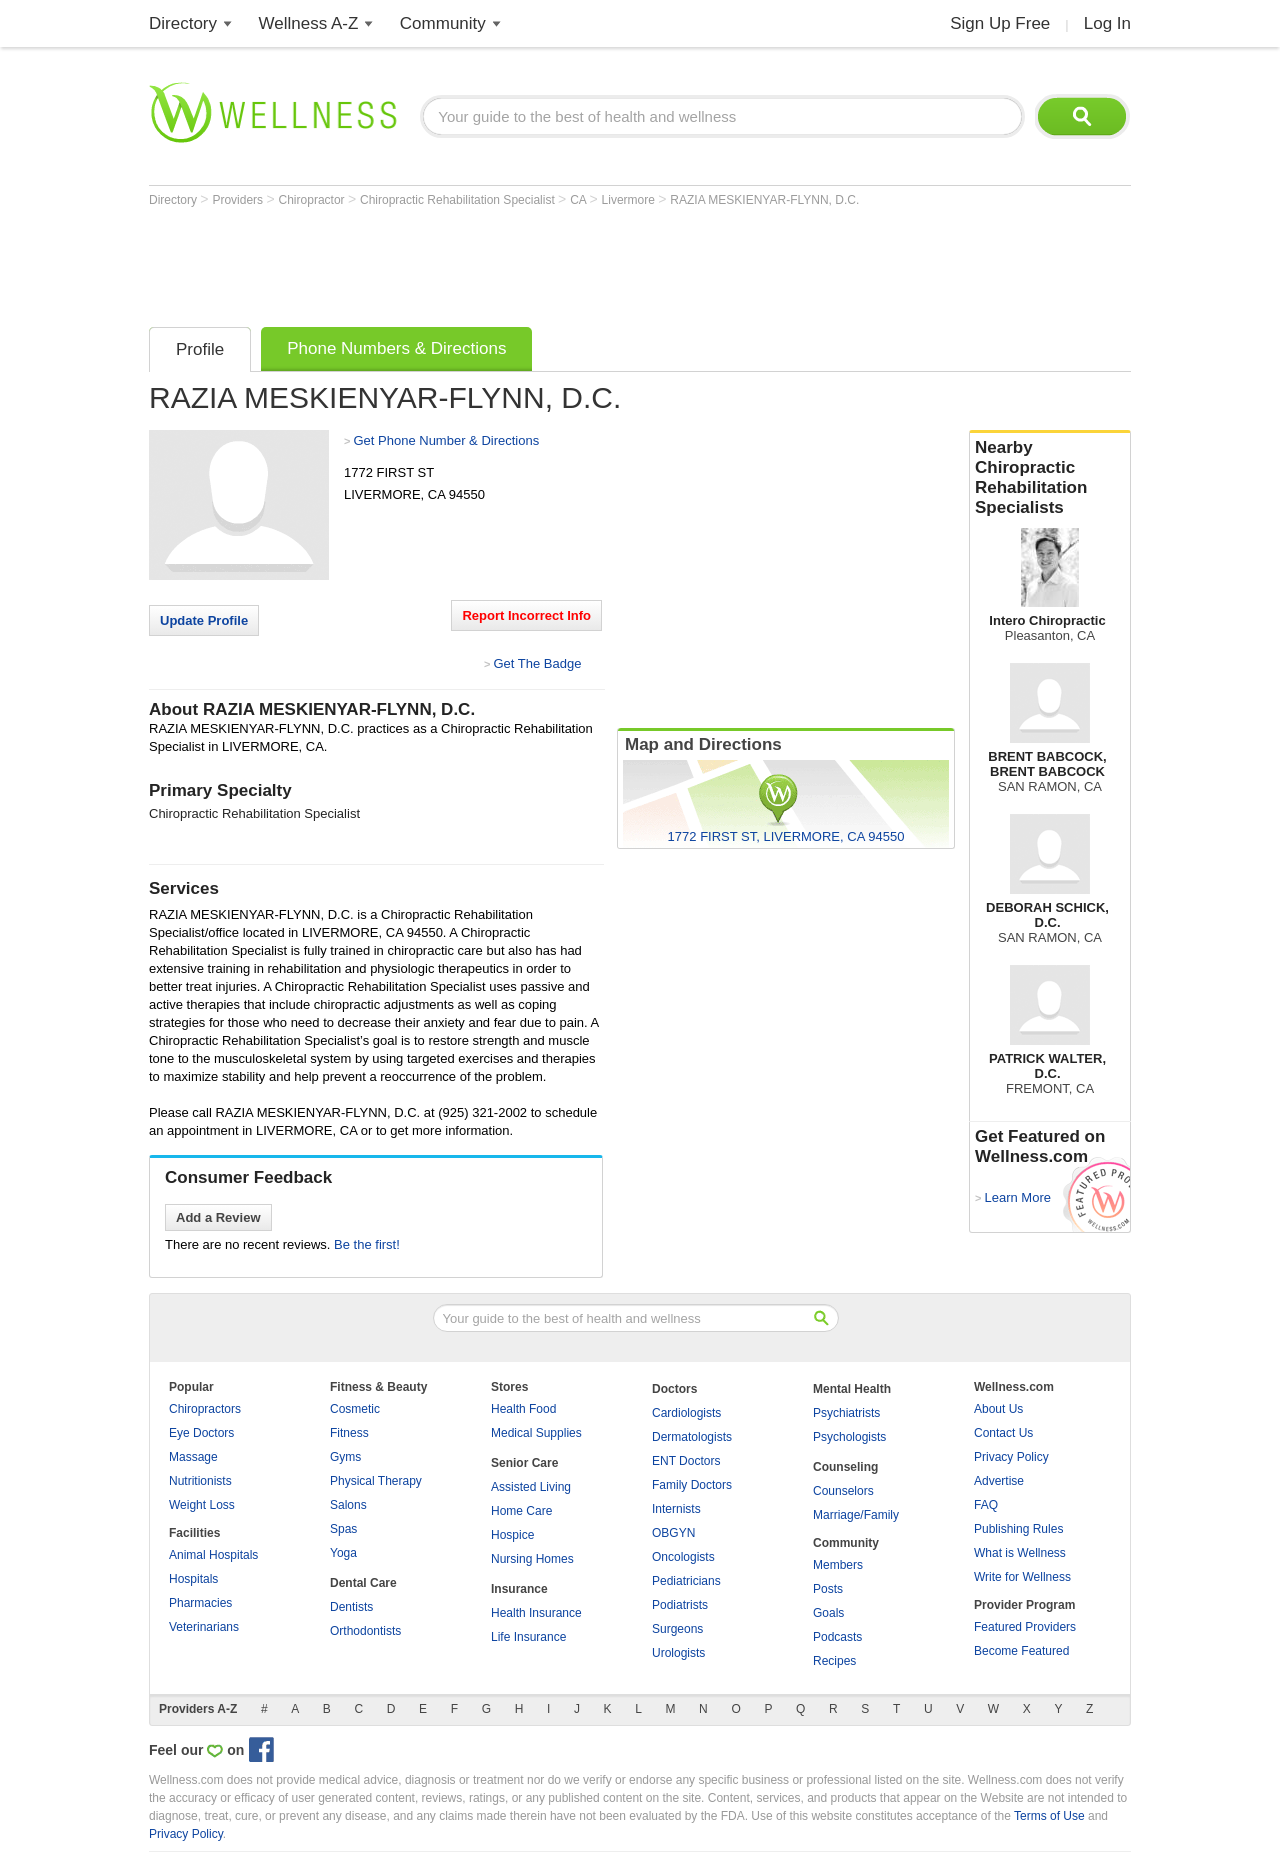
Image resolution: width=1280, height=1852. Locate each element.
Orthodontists (365, 1631)
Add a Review (218, 1217)
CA (579, 200)
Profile (200, 349)
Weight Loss (202, 1505)
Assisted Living (531, 1487)
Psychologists (849, 1437)
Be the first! (367, 1244)
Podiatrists (680, 1605)
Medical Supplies (536, 1433)
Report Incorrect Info (526, 615)
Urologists (678, 1653)
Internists (676, 1509)
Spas (343, 1529)
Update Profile (204, 620)
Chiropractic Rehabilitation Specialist (459, 200)
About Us (998, 1409)
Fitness (349, 1433)
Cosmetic (355, 1409)
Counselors (843, 1491)
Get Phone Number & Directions (446, 440)
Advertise (999, 1481)
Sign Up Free (1000, 23)
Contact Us (1003, 1433)
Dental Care (363, 1583)
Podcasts (837, 1637)
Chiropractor (313, 200)
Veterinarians (204, 1627)
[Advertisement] (513, 262)
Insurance (519, 1589)
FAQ (986, 1505)
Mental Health (852, 1389)
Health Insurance (536, 1613)
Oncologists (683, 1557)
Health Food (523, 1409)
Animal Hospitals (213, 1555)
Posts (828, 1589)
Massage (193, 1457)
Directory (183, 23)
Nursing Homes (532, 1559)
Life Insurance (528, 1637)
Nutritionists (200, 1481)
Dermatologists (692, 1437)
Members (838, 1565)
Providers (239, 200)
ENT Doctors (686, 1461)
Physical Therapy (376, 1481)
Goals (828, 1613)
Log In (1107, 23)
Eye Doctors (201, 1433)
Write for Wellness (1022, 1577)
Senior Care (524, 1463)
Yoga (343, 1553)
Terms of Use (1049, 1816)
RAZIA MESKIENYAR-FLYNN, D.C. (764, 200)
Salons (348, 1505)
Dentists (351, 1607)
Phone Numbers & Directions (396, 348)
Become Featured (1021, 1651)
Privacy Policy (1011, 1457)
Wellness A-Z (309, 23)
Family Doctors (692, 1485)
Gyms (345, 1457)
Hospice (512, 1535)
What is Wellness (1020, 1553)
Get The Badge (537, 663)
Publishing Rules (1018, 1529)
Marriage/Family (856, 1515)
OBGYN (673, 1533)
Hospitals (193, 1579)
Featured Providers (1025, 1627)
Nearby (1050, 478)
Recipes (834, 1661)
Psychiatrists (846, 1413)
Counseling (845, 1467)
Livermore (630, 200)
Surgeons (677, 1629)
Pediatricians (686, 1581)
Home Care (521, 1511)
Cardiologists (686, 1413)
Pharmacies (200, 1603)
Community (443, 23)
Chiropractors (205, 1409)
